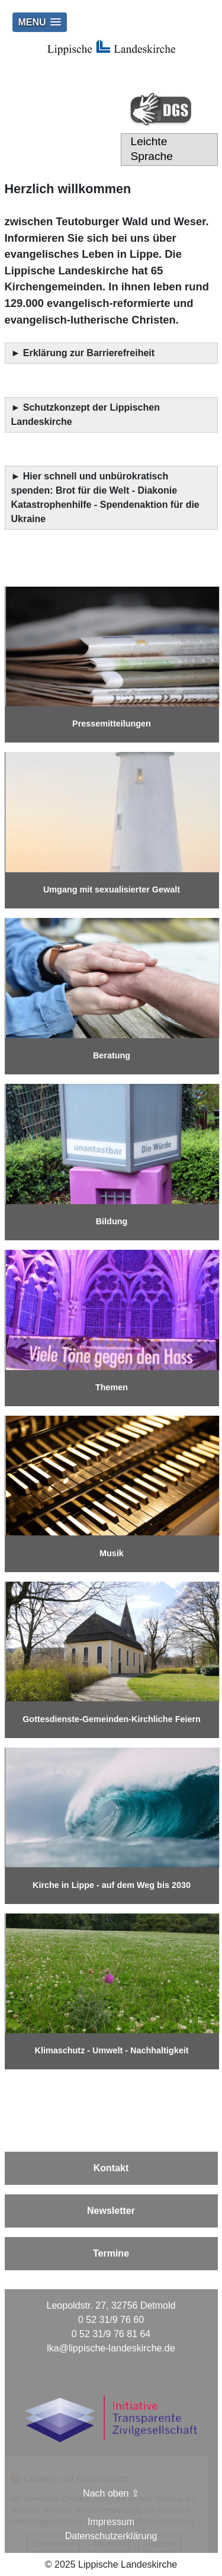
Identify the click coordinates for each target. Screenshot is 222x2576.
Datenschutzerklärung (111, 2536)
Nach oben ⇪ (111, 2493)
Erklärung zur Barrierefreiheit (90, 353)
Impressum (111, 2522)
